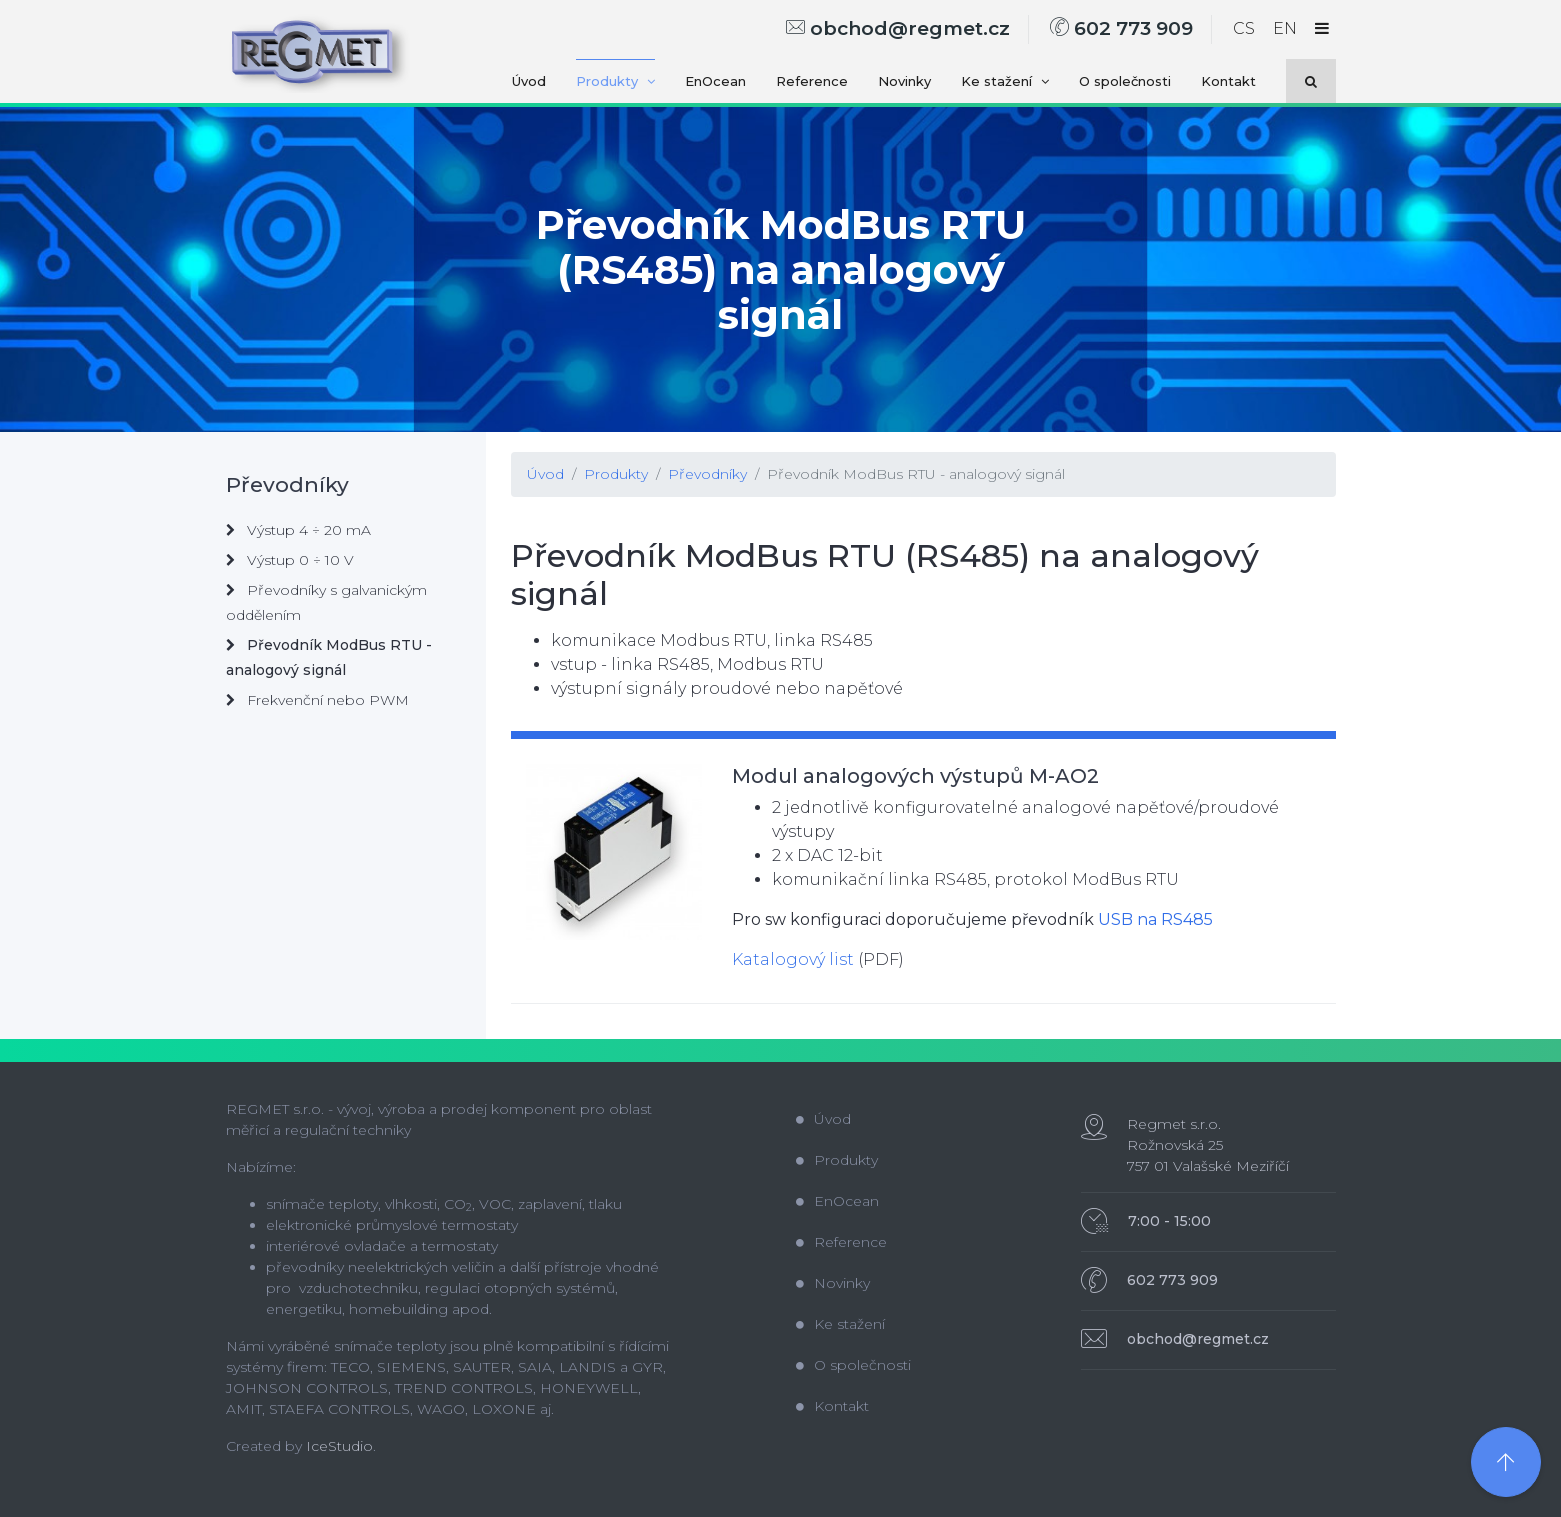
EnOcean (715, 81)
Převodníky (707, 474)
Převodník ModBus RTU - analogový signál (916, 474)
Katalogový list (793, 959)
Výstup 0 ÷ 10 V (290, 560)
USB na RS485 (1155, 919)
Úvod (529, 81)
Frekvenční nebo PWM (317, 700)
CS (1244, 28)
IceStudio (339, 1446)
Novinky (904, 81)
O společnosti (1125, 81)
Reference (812, 81)
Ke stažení (1005, 81)
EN (1285, 28)
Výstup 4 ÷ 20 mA (298, 530)
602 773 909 (1121, 28)
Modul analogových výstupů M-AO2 (915, 776)
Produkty (615, 81)
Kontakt (1228, 81)
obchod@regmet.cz (898, 28)
